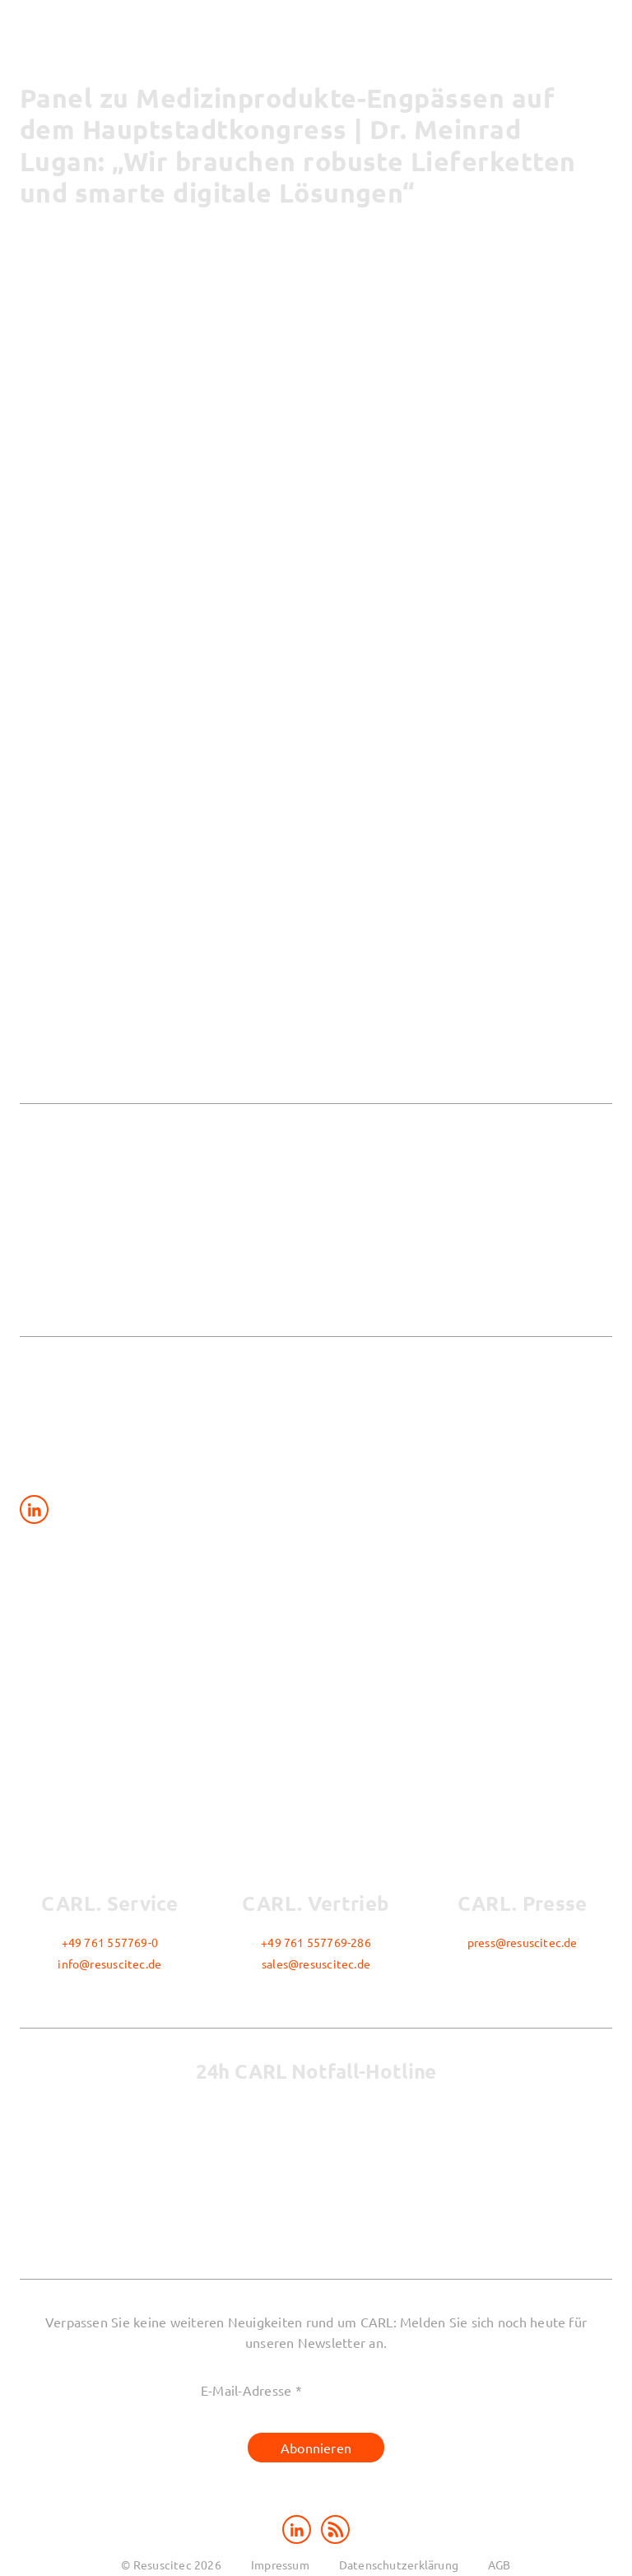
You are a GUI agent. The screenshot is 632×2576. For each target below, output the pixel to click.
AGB (499, 2564)
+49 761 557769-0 (110, 1942)
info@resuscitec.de (109, 1963)
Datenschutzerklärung (398, 2564)
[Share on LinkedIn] (34, 1509)
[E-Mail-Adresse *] (316, 2390)
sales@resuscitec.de (316, 1963)
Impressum (280, 2564)
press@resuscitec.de (522, 1942)
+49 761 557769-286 (316, 1942)
